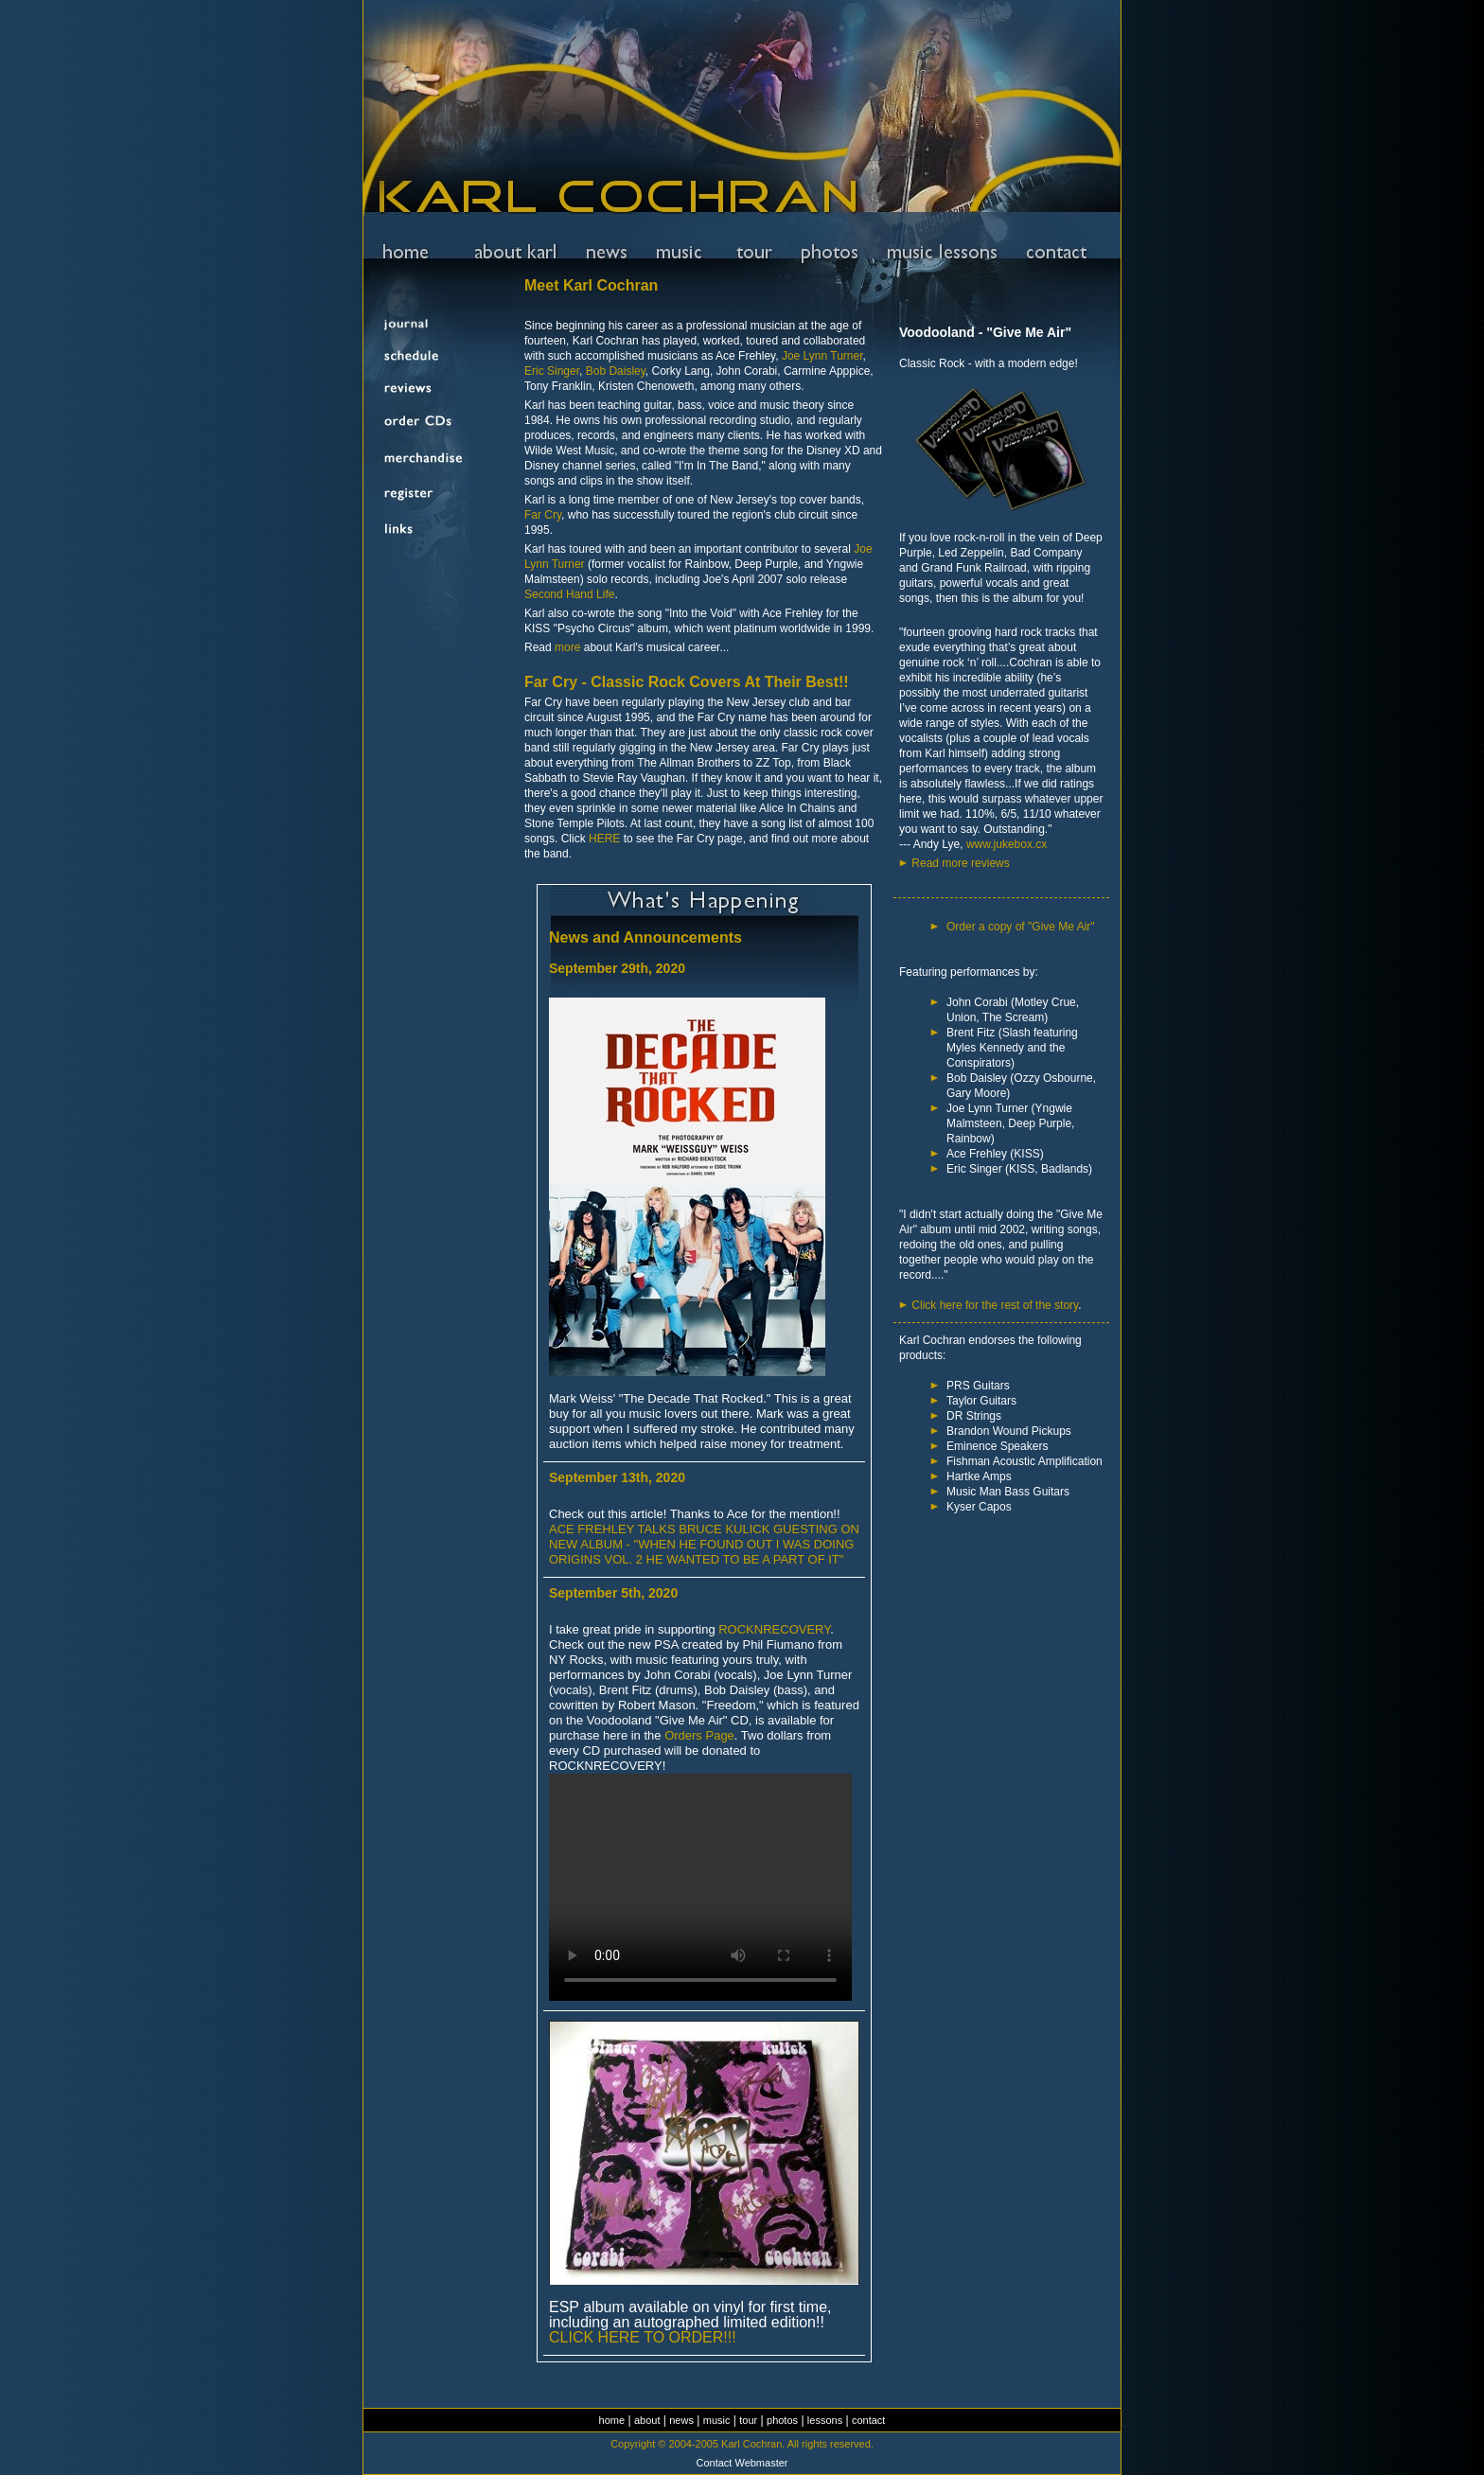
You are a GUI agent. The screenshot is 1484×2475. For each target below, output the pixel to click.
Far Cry (542, 515)
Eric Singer (551, 371)
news (681, 2420)
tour (748, 2420)
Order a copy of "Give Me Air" (1020, 926)
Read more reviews (960, 863)
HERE (604, 838)
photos (782, 2420)
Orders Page (699, 1735)
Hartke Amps (979, 1476)
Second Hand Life (569, 594)
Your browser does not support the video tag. (700, 1887)
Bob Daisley (615, 371)
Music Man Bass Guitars (1007, 1491)
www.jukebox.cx (1006, 844)
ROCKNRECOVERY (774, 1629)
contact (868, 2420)
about (647, 2420)
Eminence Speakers (997, 1446)
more (567, 647)
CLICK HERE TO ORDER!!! (642, 2337)
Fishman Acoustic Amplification (1024, 1461)
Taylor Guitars (981, 1400)
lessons (824, 2420)
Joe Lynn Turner (822, 355)
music (717, 2420)
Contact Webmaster (741, 2462)
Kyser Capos (979, 1506)
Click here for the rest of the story (994, 1305)
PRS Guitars (978, 1385)
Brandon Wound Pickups (1008, 1431)
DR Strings (973, 1416)
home (612, 2420)
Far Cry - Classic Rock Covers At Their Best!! (686, 682)
